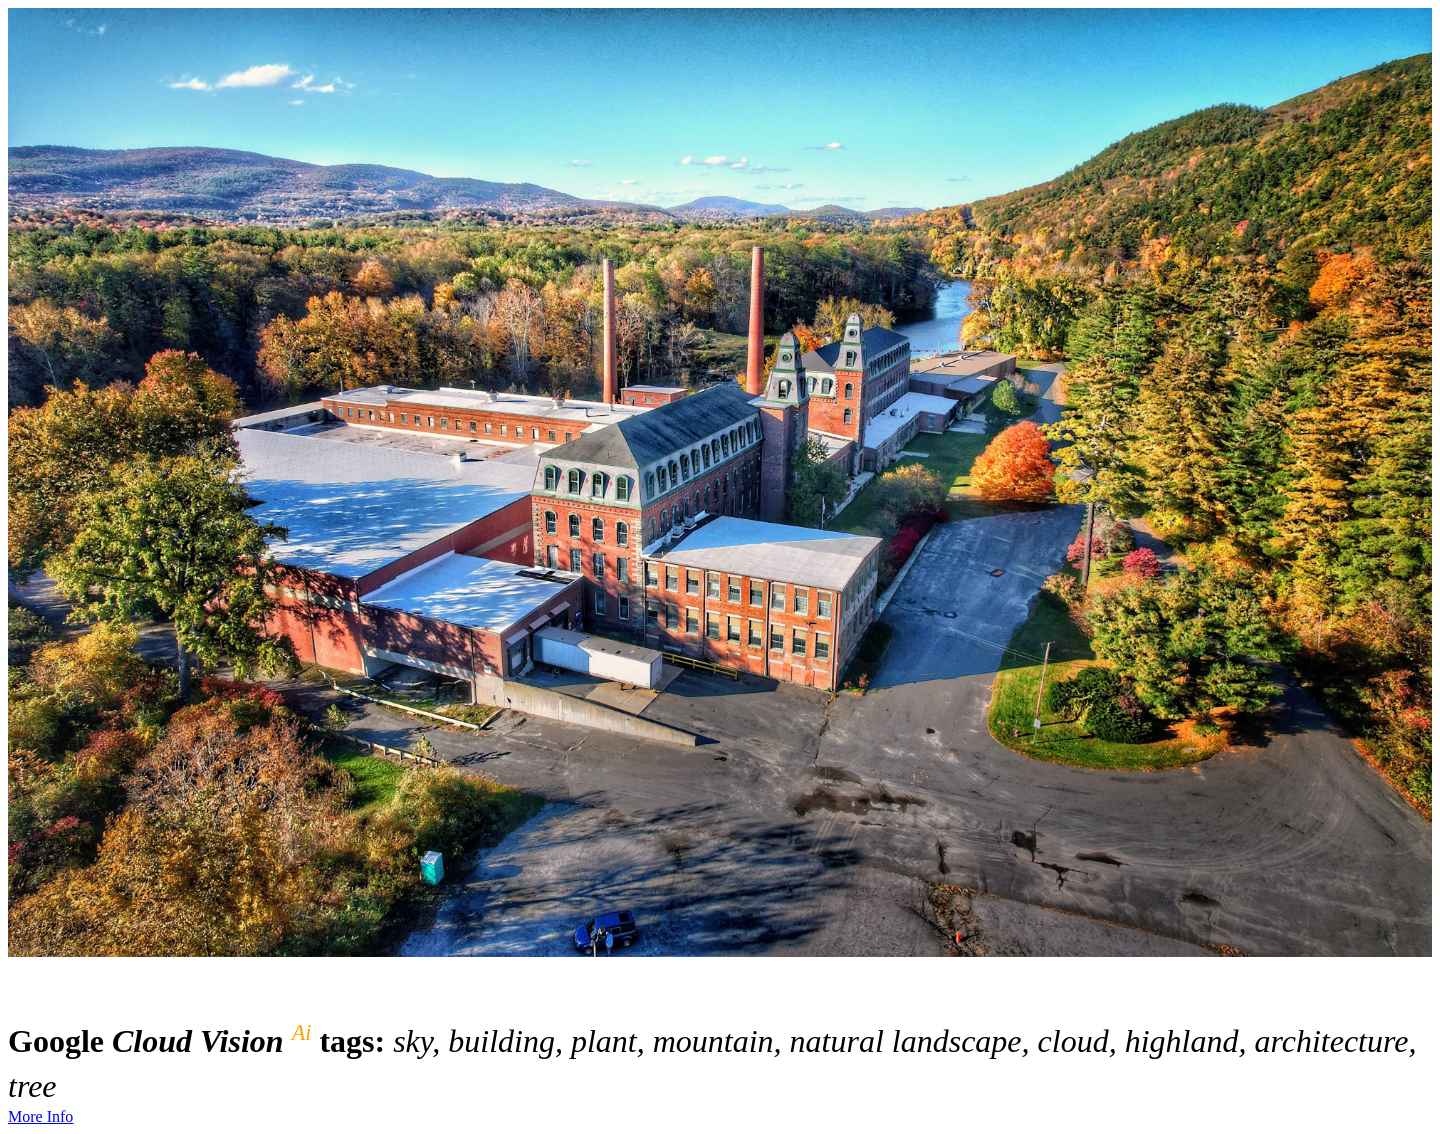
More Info (40, 1116)
